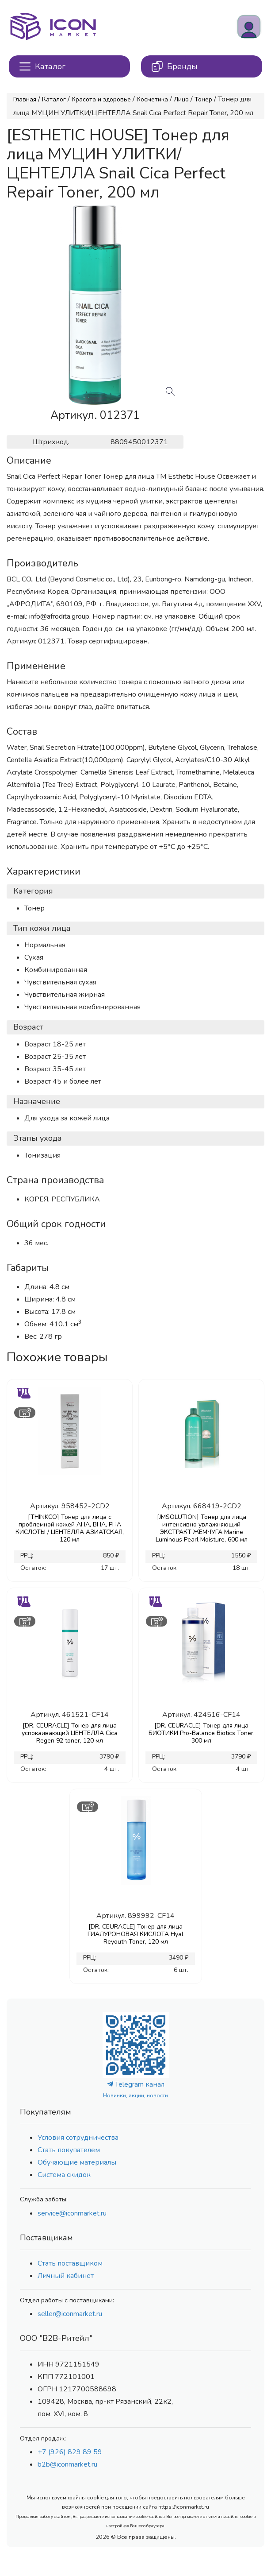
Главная (24, 99)
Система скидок (64, 2175)
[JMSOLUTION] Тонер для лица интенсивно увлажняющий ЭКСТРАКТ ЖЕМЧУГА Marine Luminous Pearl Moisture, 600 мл (202, 1528)
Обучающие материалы (77, 2162)
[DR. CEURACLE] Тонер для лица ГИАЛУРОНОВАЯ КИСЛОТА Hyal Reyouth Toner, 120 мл (135, 1934)
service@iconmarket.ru (72, 2213)
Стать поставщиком (70, 2263)
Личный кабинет (66, 2276)
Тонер (203, 99)
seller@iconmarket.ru (70, 2314)
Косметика (152, 99)
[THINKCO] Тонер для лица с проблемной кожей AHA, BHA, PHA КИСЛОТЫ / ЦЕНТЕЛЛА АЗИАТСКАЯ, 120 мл (69, 1528)
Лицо (181, 99)
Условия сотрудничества (78, 2137)
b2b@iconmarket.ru (67, 2464)
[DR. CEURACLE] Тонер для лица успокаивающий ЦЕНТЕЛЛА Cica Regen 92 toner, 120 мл (70, 1733)
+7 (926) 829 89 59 (70, 2452)
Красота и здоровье (101, 99)
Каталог (54, 99)
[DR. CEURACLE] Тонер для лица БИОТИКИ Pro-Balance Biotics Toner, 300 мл (202, 1733)
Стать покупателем (69, 2150)
